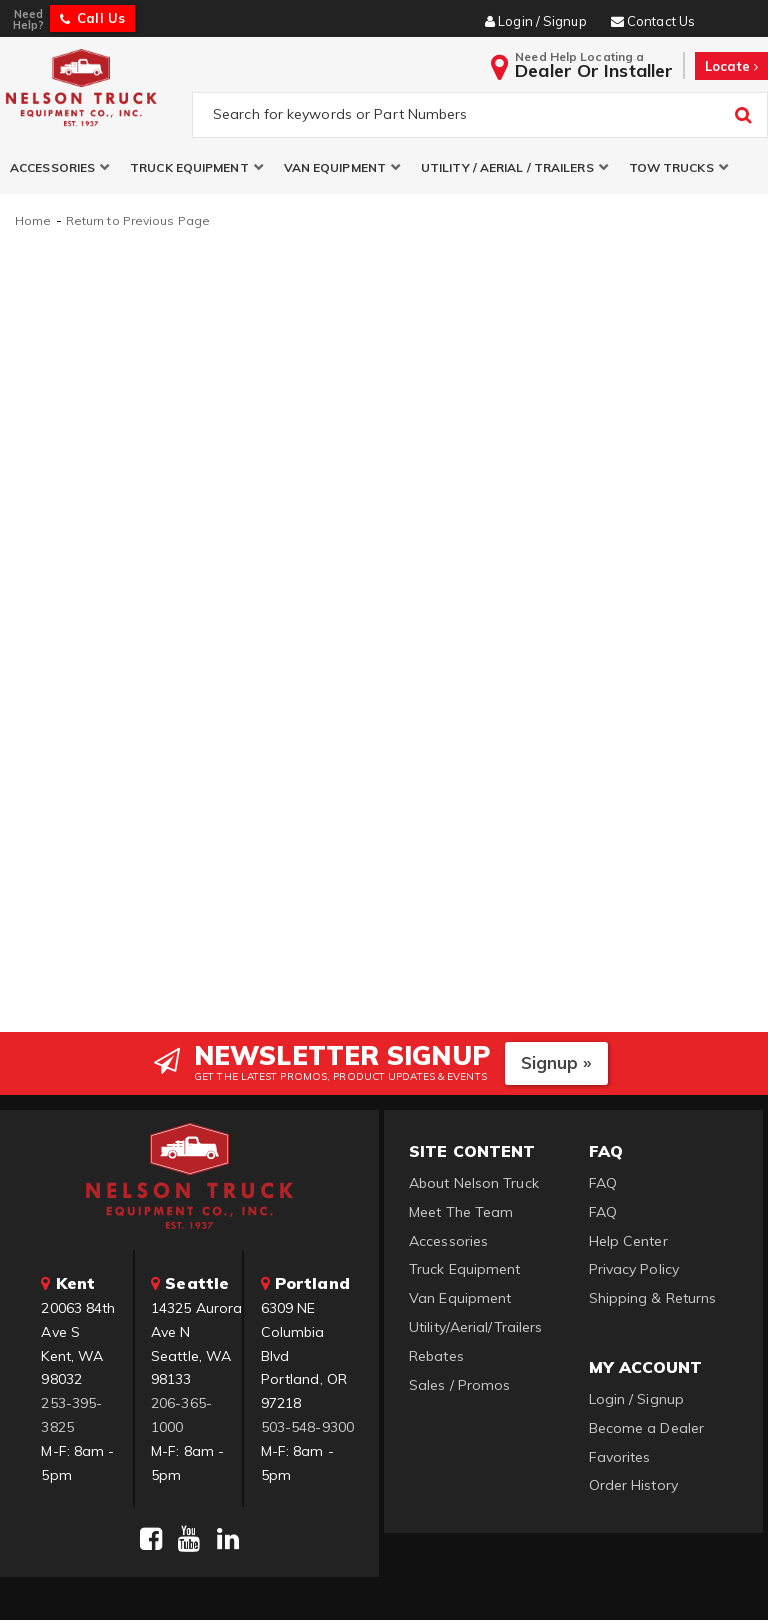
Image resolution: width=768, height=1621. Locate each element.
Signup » (556, 1063)
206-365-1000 (181, 1416)
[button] (60, 168)
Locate (731, 66)
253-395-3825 (71, 1416)
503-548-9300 (307, 1428)
